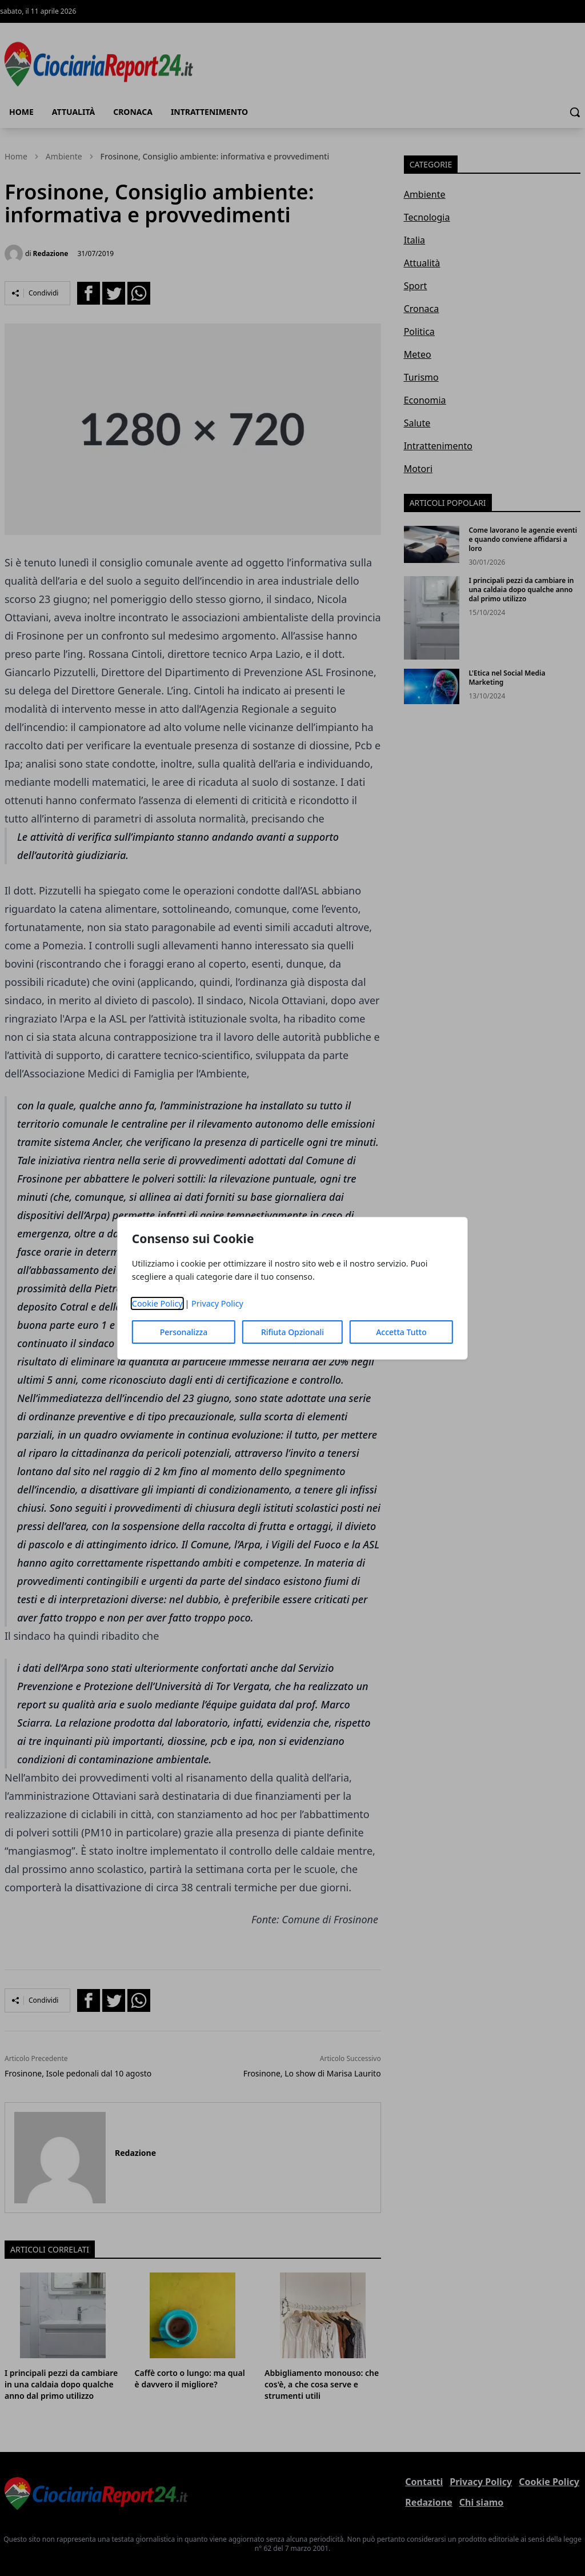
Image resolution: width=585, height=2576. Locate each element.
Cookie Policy (157, 1303)
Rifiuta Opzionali (292, 1332)
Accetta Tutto (401, 1332)
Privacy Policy (217, 1303)
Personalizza (184, 1332)
